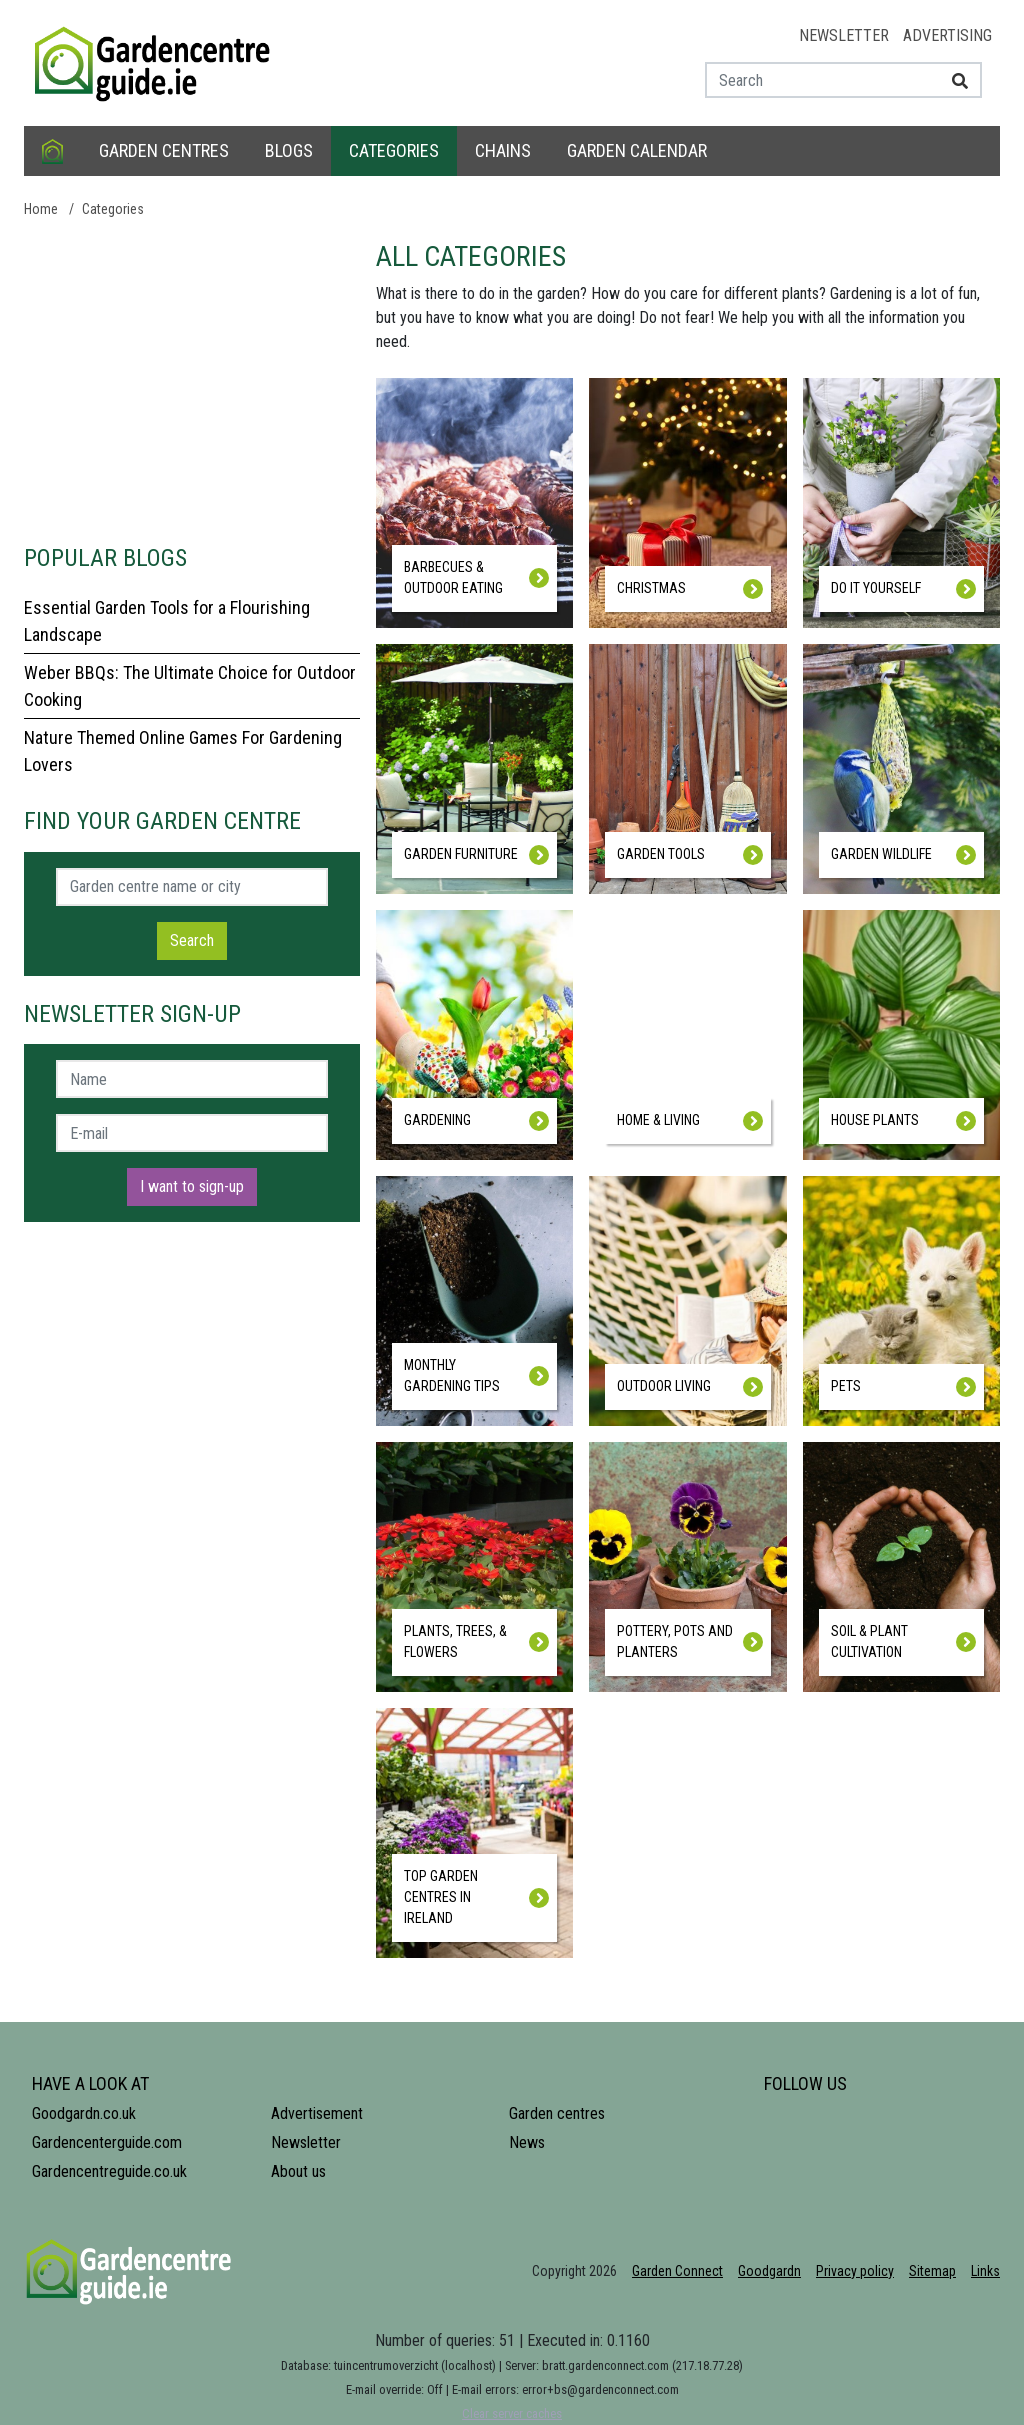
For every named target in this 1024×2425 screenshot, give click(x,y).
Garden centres (164, 150)
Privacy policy (855, 2271)
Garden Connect (677, 2271)
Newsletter (844, 35)
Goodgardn (769, 2271)
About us (298, 2171)
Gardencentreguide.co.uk (109, 2171)
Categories (394, 150)
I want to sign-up (192, 1186)
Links (985, 2271)
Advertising (947, 35)
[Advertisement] (192, 380)
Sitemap (932, 2271)
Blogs (289, 150)
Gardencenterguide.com (107, 2142)
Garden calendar (637, 150)
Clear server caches (512, 2413)
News (527, 2142)
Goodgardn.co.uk (84, 2113)
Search (192, 940)
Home (41, 209)
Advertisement (317, 2113)
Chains (503, 150)
